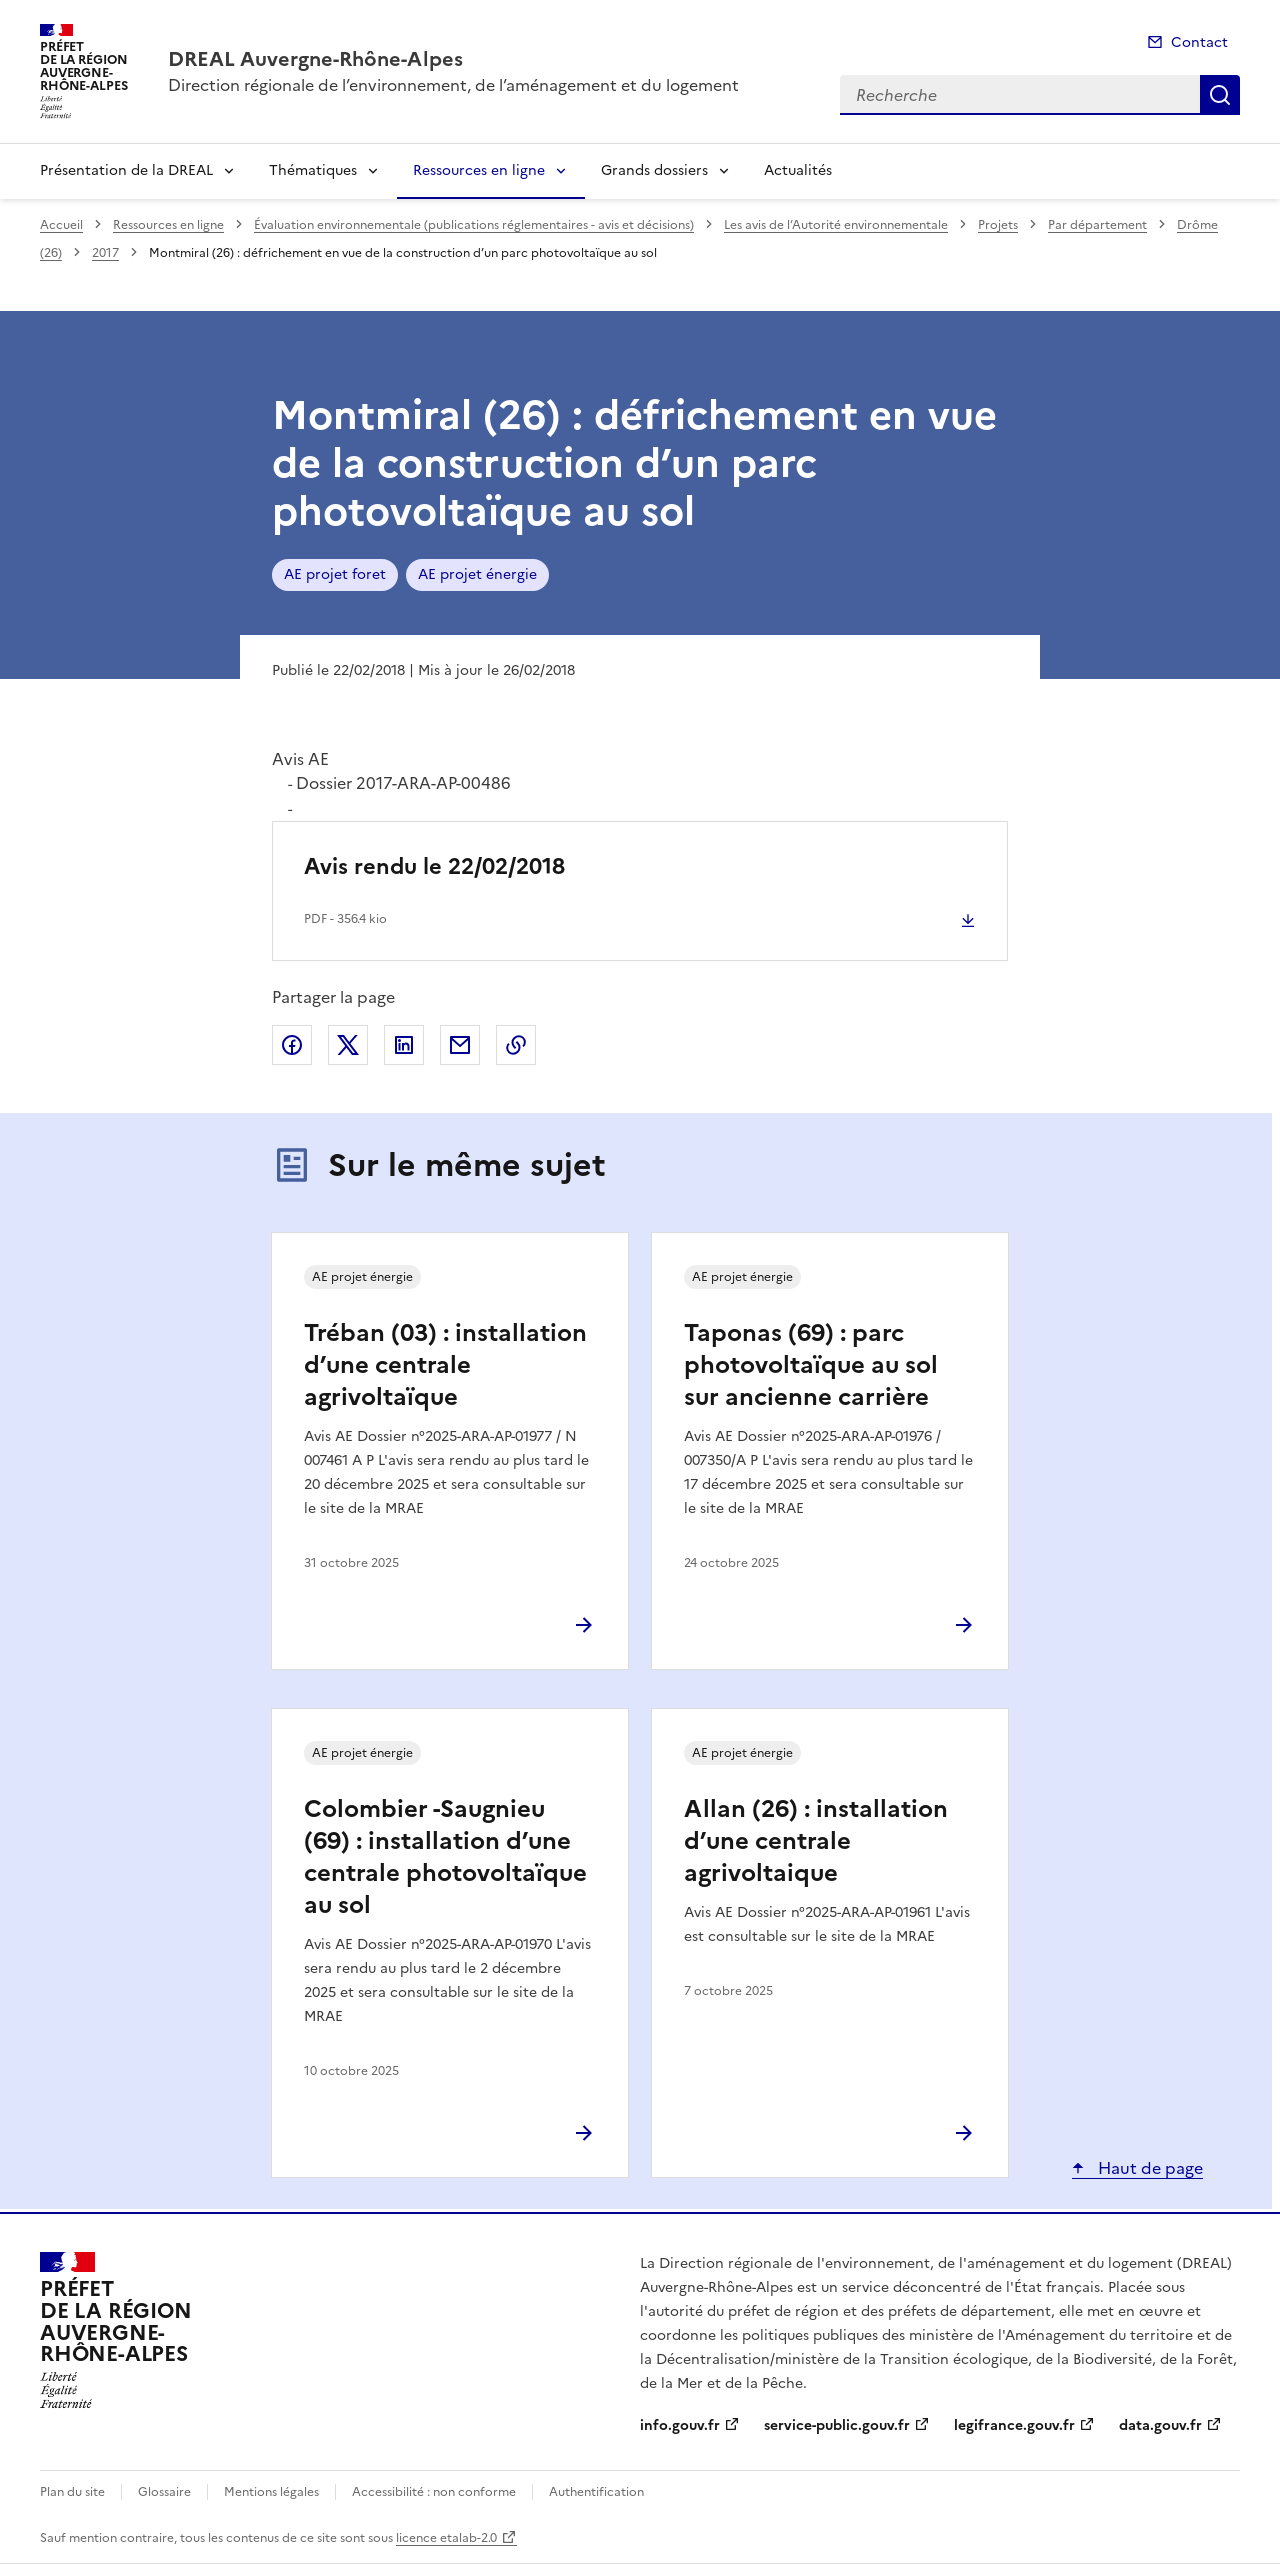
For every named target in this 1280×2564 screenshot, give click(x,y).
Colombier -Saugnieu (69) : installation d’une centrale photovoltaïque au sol (445, 1857)
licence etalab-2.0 (446, 2538)
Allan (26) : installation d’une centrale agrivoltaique (816, 1841)
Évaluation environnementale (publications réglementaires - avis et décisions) (474, 225)
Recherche (1220, 95)
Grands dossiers (654, 170)
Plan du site (72, 2492)
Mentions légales (271, 2492)
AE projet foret (335, 574)
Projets (998, 225)
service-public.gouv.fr (837, 2425)
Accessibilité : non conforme (434, 2492)
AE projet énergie (477, 574)
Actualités (798, 170)
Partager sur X (348, 1045)
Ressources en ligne (479, 170)
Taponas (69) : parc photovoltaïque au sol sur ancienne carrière (811, 1365)
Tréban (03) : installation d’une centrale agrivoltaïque (445, 1365)
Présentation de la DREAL (126, 170)
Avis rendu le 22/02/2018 (434, 866)
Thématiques (313, 170)
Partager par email (460, 1045)
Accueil (61, 225)
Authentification (596, 2492)
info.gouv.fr (680, 2425)
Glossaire (164, 2492)
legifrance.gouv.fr (1014, 2425)
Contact (1199, 42)
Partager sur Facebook (292, 1045)
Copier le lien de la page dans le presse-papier (516, 1045)
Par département (1097, 225)
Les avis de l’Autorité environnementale (836, 225)
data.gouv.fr (1160, 2425)
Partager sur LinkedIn (404, 1045)
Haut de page (1148, 2168)
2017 (105, 253)
